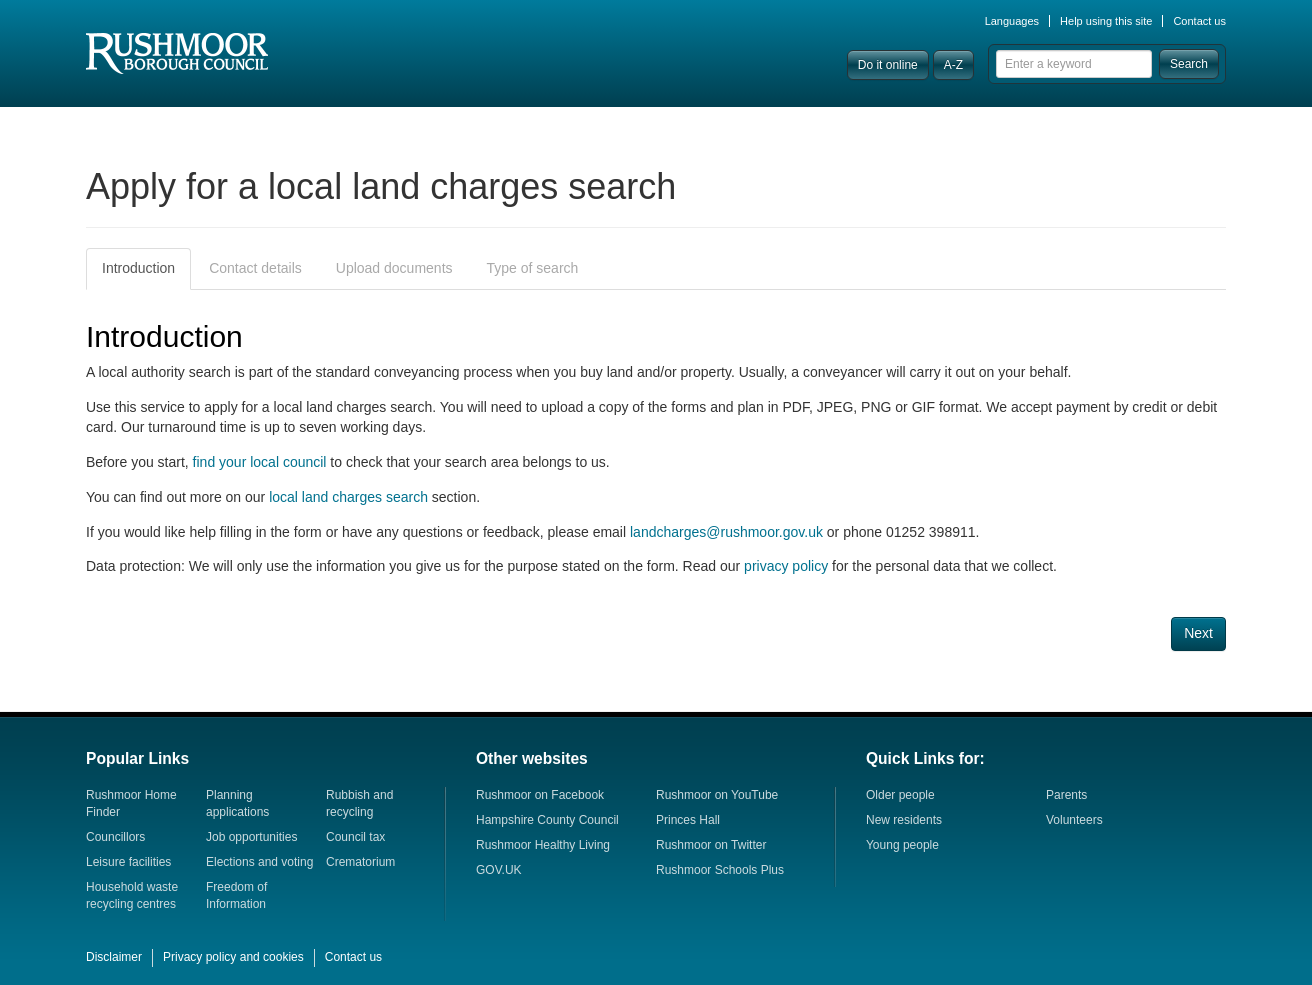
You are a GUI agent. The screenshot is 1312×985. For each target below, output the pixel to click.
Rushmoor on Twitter (711, 845)
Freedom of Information (236, 895)
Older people (900, 795)
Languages (1012, 21)
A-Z (953, 65)
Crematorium (360, 862)
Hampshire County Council (547, 820)
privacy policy (786, 566)
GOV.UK (499, 870)
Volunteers (1074, 820)
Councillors (115, 837)
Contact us (1199, 21)
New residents (904, 820)
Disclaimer (114, 957)
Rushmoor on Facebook (540, 795)
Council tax (355, 837)
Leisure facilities (128, 862)
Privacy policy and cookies (233, 957)
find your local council (260, 462)
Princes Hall (688, 820)
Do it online (888, 65)
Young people (902, 845)
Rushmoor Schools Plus (720, 870)
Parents (1066, 795)
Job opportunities (251, 837)
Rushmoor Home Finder (131, 803)
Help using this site (1106, 21)
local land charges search (348, 497)
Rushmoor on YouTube (717, 795)
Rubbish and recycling (359, 803)
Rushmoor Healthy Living (543, 845)
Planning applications (237, 803)
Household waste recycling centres (132, 895)
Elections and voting (259, 862)
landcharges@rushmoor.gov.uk (726, 532)
